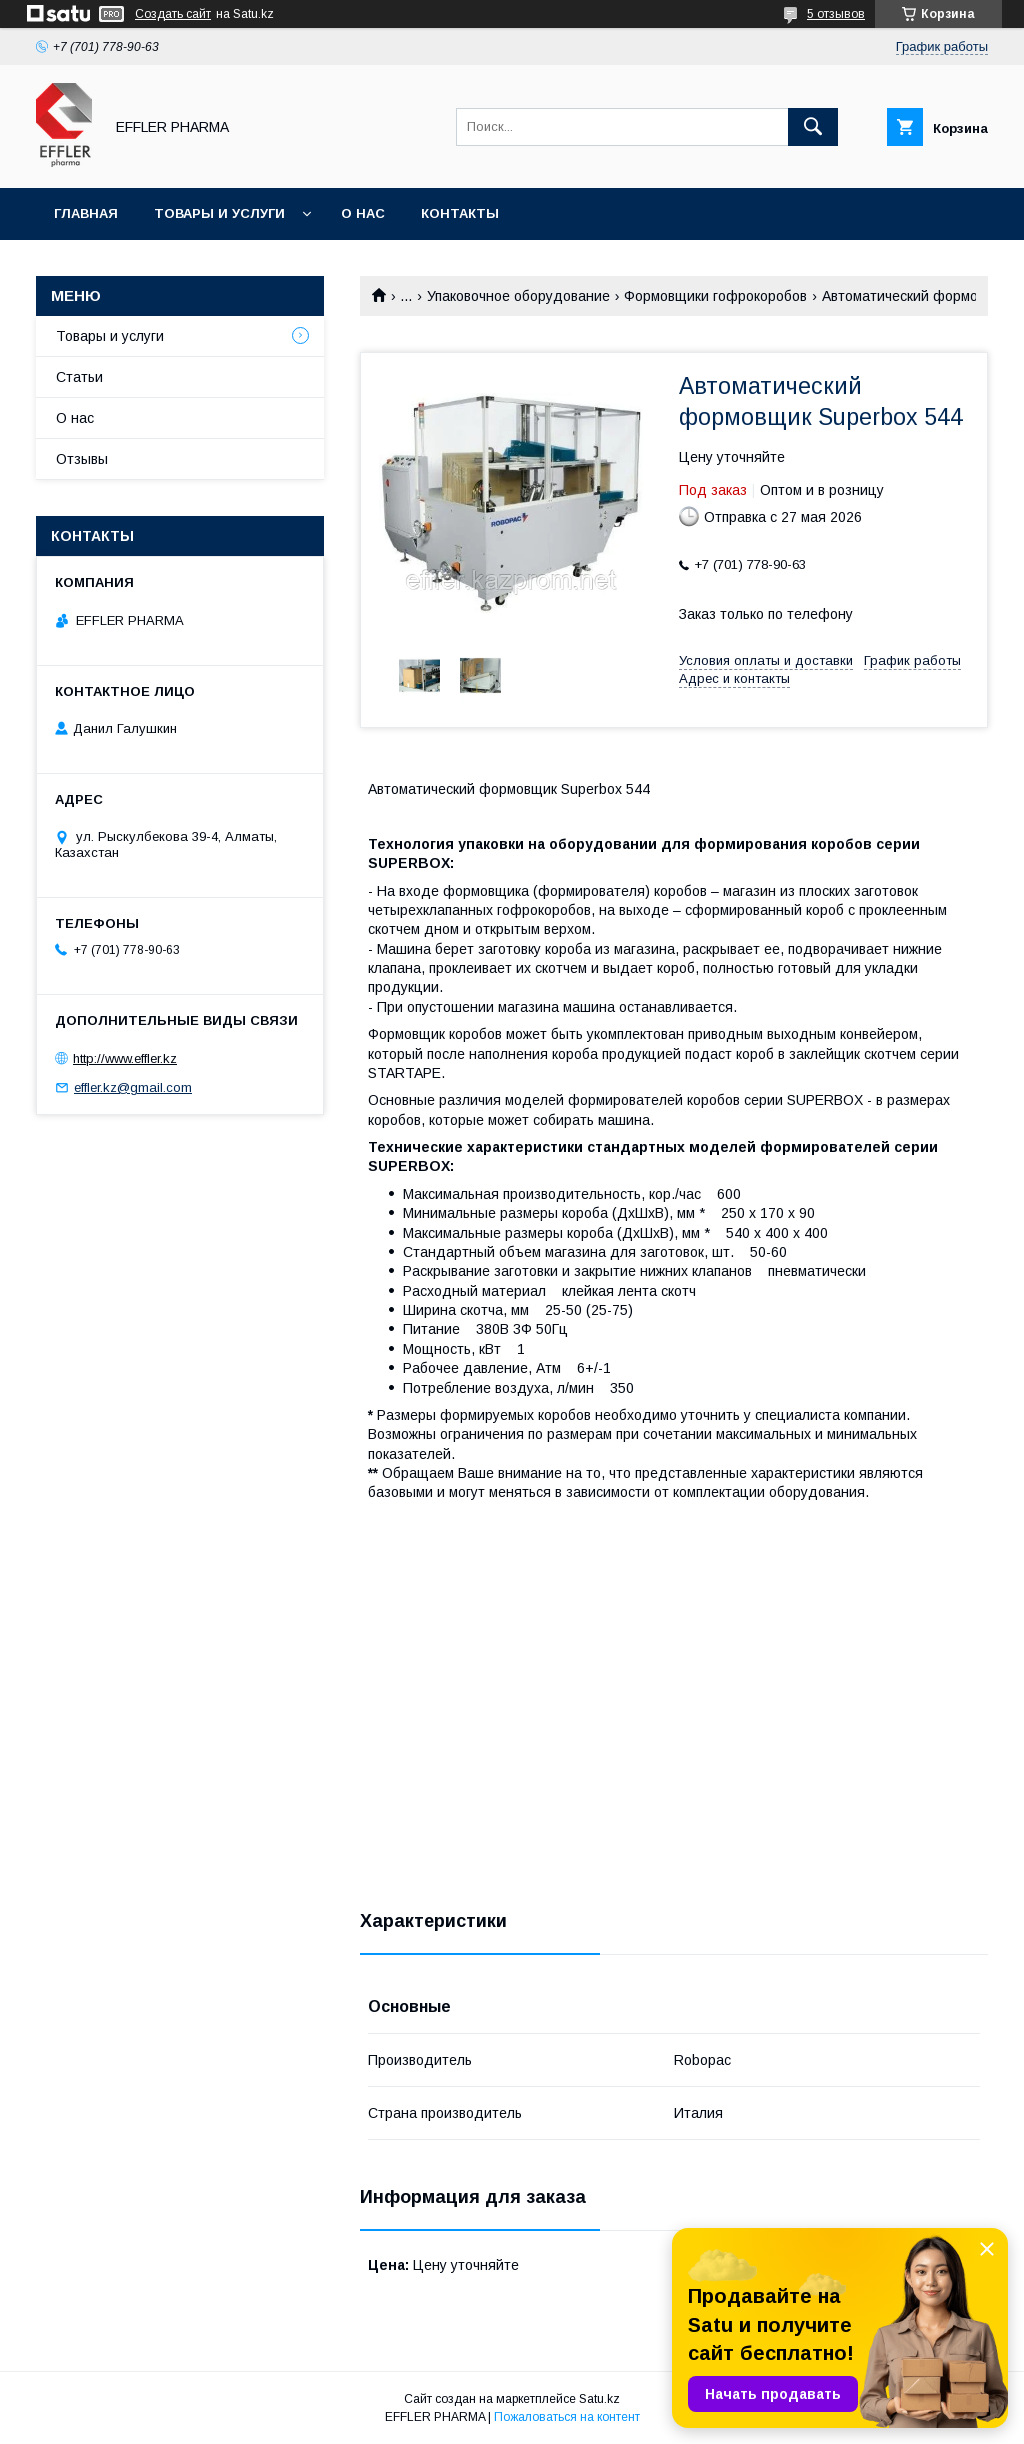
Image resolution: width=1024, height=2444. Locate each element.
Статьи (79, 377)
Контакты (460, 213)
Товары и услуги (219, 213)
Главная (86, 213)
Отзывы (82, 459)
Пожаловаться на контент (567, 2417)
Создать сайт (173, 14)
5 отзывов (836, 14)
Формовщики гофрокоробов (715, 296)
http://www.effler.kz (125, 1058)
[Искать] (813, 127)
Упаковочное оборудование (518, 296)
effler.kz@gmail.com (133, 1087)
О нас (363, 213)
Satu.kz (599, 2399)
